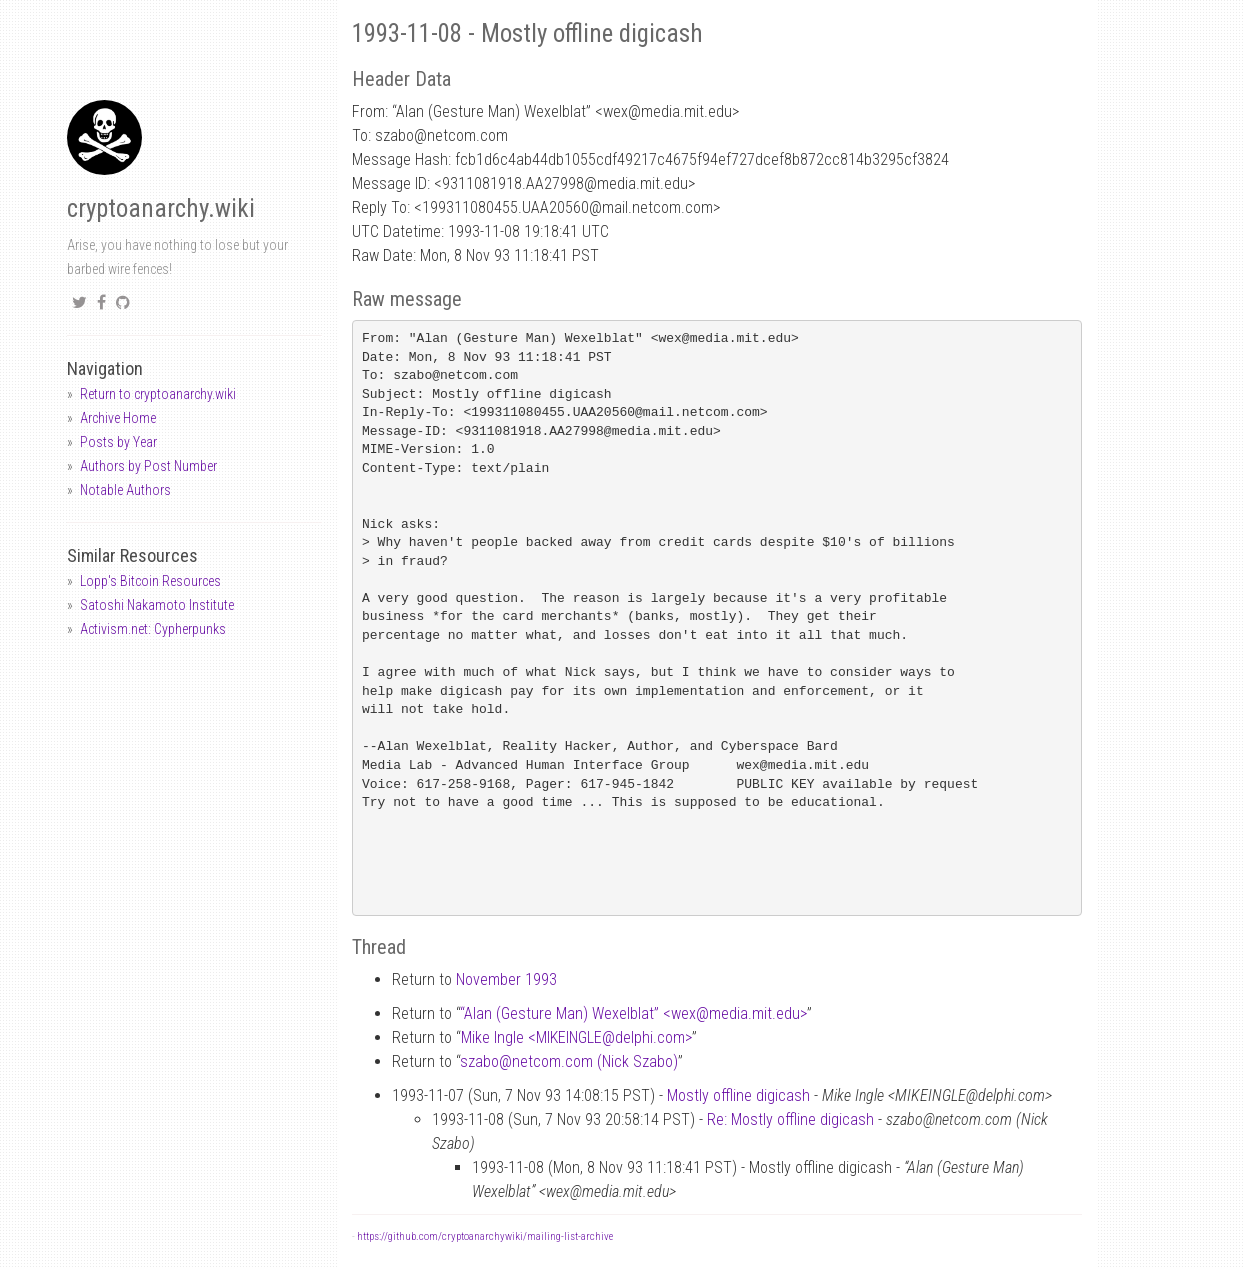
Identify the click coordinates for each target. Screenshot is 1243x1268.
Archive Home (118, 418)
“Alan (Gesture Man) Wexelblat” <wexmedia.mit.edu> (633, 1013)
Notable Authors (125, 490)
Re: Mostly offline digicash (790, 1119)
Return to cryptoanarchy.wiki (158, 394)
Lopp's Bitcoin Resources (150, 581)
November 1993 (506, 979)
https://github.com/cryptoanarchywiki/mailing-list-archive (485, 1236)
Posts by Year (118, 442)
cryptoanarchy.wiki (161, 208)
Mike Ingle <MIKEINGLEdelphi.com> (576, 1037)
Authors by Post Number (148, 466)
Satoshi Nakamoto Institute (157, 605)
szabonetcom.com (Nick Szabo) (569, 1061)
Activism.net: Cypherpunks (153, 629)
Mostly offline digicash (738, 1095)
